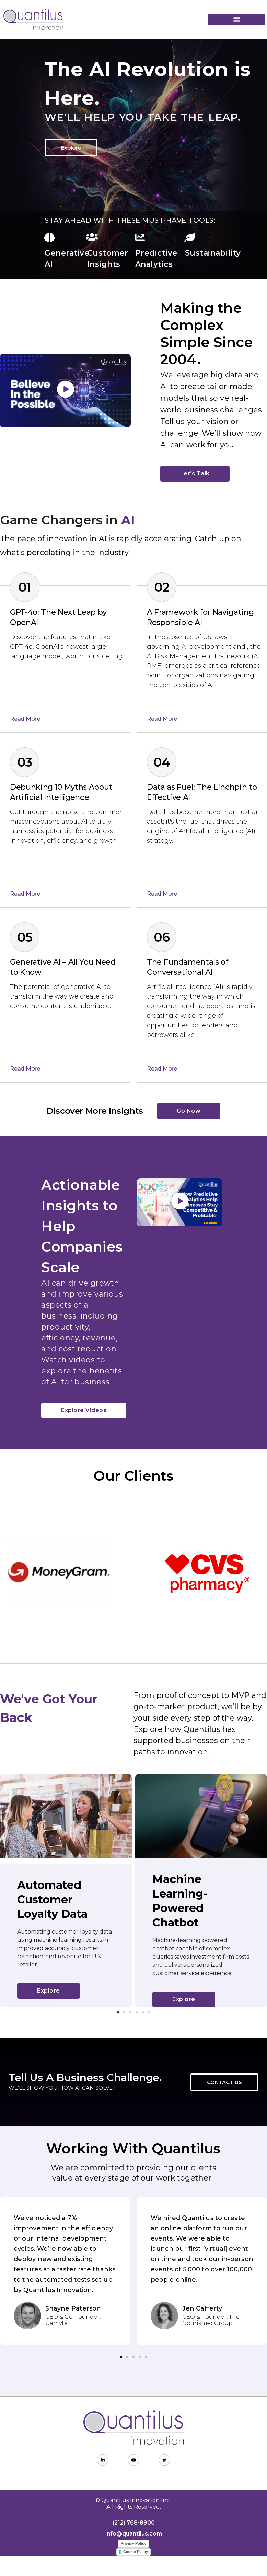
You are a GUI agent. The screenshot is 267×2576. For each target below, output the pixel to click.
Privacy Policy (134, 2543)
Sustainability (213, 253)
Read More (25, 719)
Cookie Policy (135, 2552)
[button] (236, 19)
